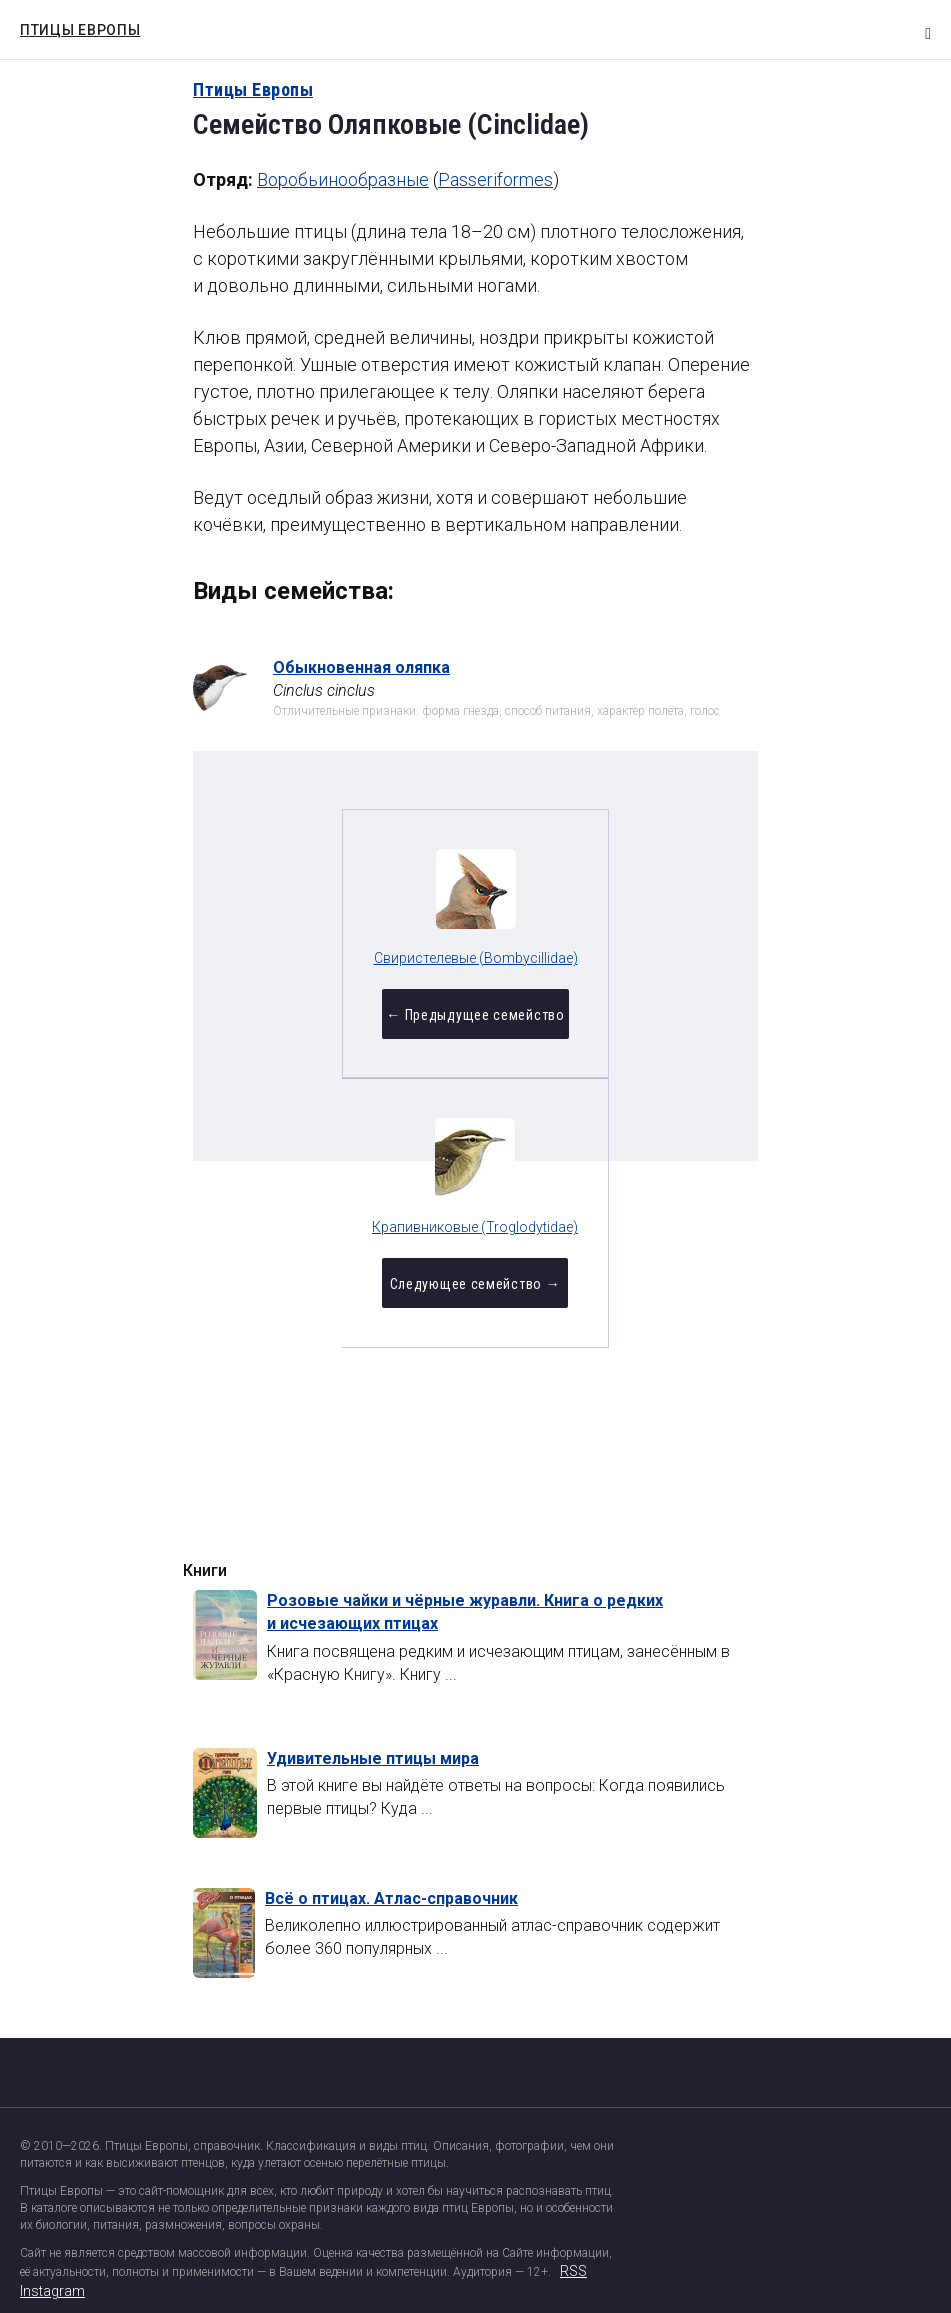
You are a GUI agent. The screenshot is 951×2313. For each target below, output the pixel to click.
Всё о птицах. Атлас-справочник (391, 1898)
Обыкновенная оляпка (361, 667)
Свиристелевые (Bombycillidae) (354, 961)
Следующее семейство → (596, 1026)
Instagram (52, 2291)
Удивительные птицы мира (373, 1758)
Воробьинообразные (343, 179)
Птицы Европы (75, 27)
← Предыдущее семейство (354, 1026)
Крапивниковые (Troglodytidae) (596, 961)
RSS (573, 2271)
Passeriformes (495, 179)
